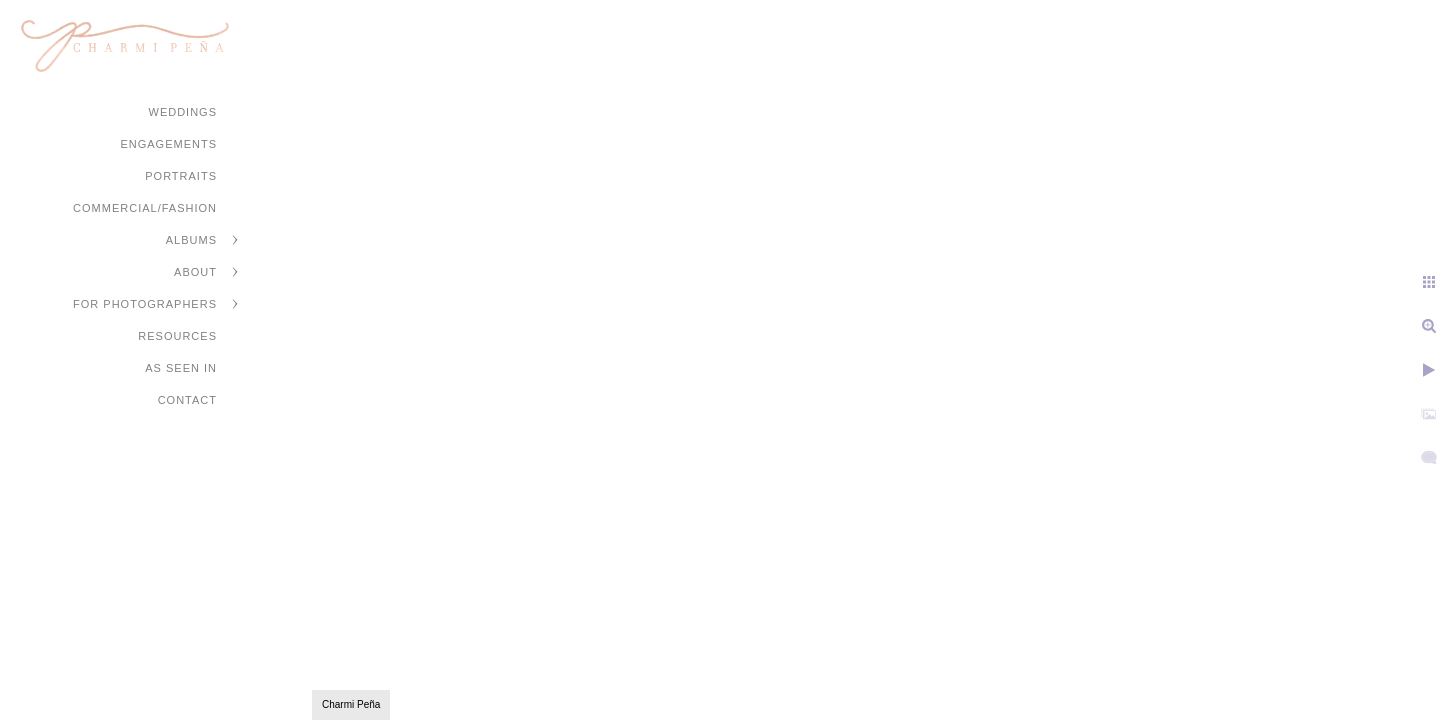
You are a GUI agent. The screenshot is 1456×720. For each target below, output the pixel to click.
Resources (177, 336)
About (195, 272)
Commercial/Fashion (145, 208)
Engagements (168, 144)
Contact (187, 400)
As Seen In (181, 368)
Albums (191, 240)
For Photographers (145, 304)
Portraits (181, 176)
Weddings (183, 112)
